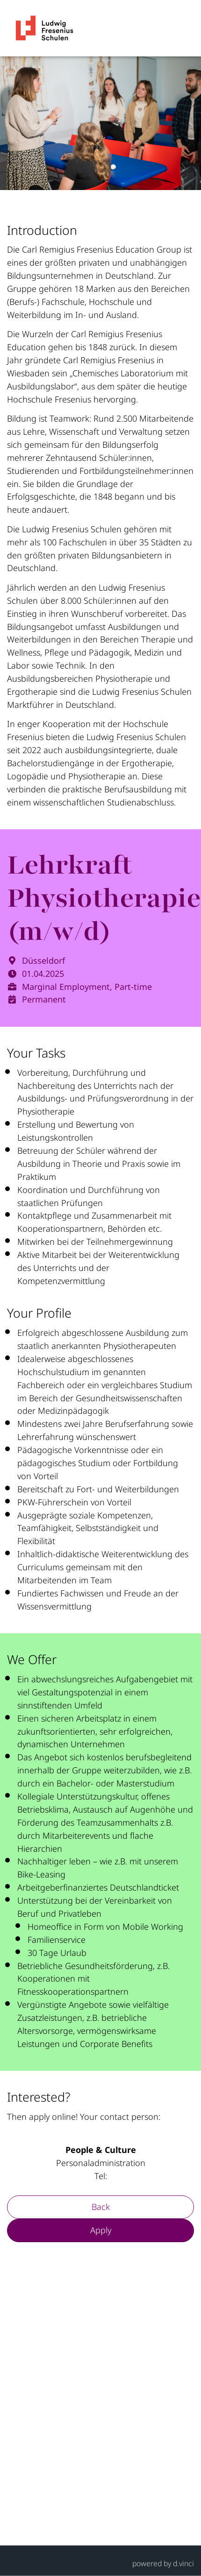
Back (101, 2206)
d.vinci (183, 2563)
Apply (100, 2230)
